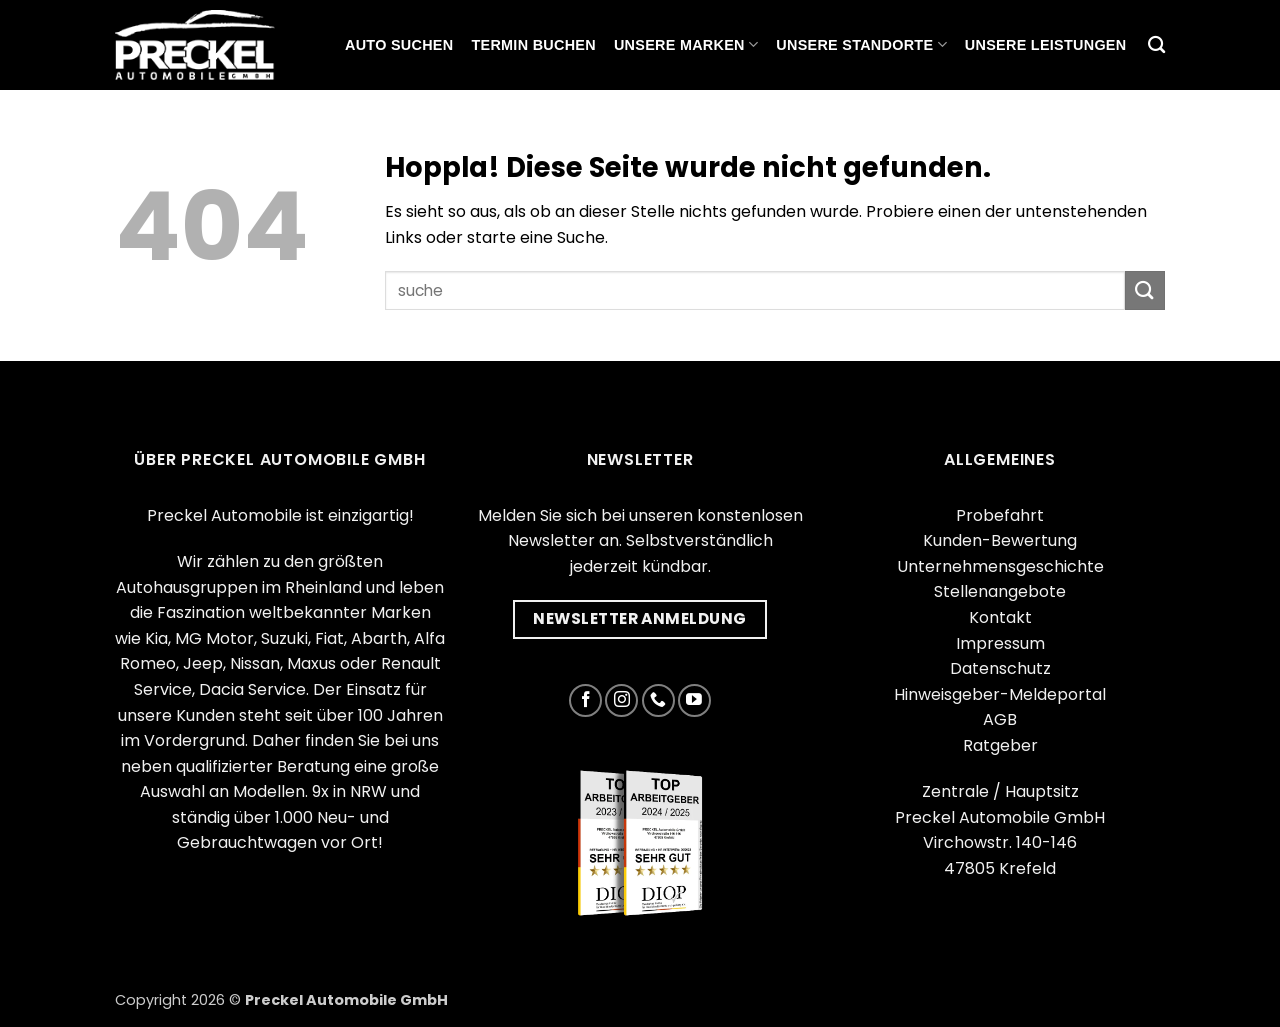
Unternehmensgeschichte (1000, 566)
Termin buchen (533, 45)
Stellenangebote (1000, 591)
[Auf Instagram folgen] (621, 700)
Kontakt (1000, 617)
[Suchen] (1156, 45)
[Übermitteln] (1145, 290)
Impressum (1000, 643)
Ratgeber (1000, 745)
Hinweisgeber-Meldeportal (1000, 694)
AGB (1000, 719)
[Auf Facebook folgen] (585, 700)
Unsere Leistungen (1046, 45)
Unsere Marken (686, 44)
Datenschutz (1000, 668)
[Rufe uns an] (658, 700)
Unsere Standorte (861, 44)
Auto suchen (399, 45)
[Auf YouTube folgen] (694, 700)
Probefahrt (1000, 515)
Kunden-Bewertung (1000, 540)
